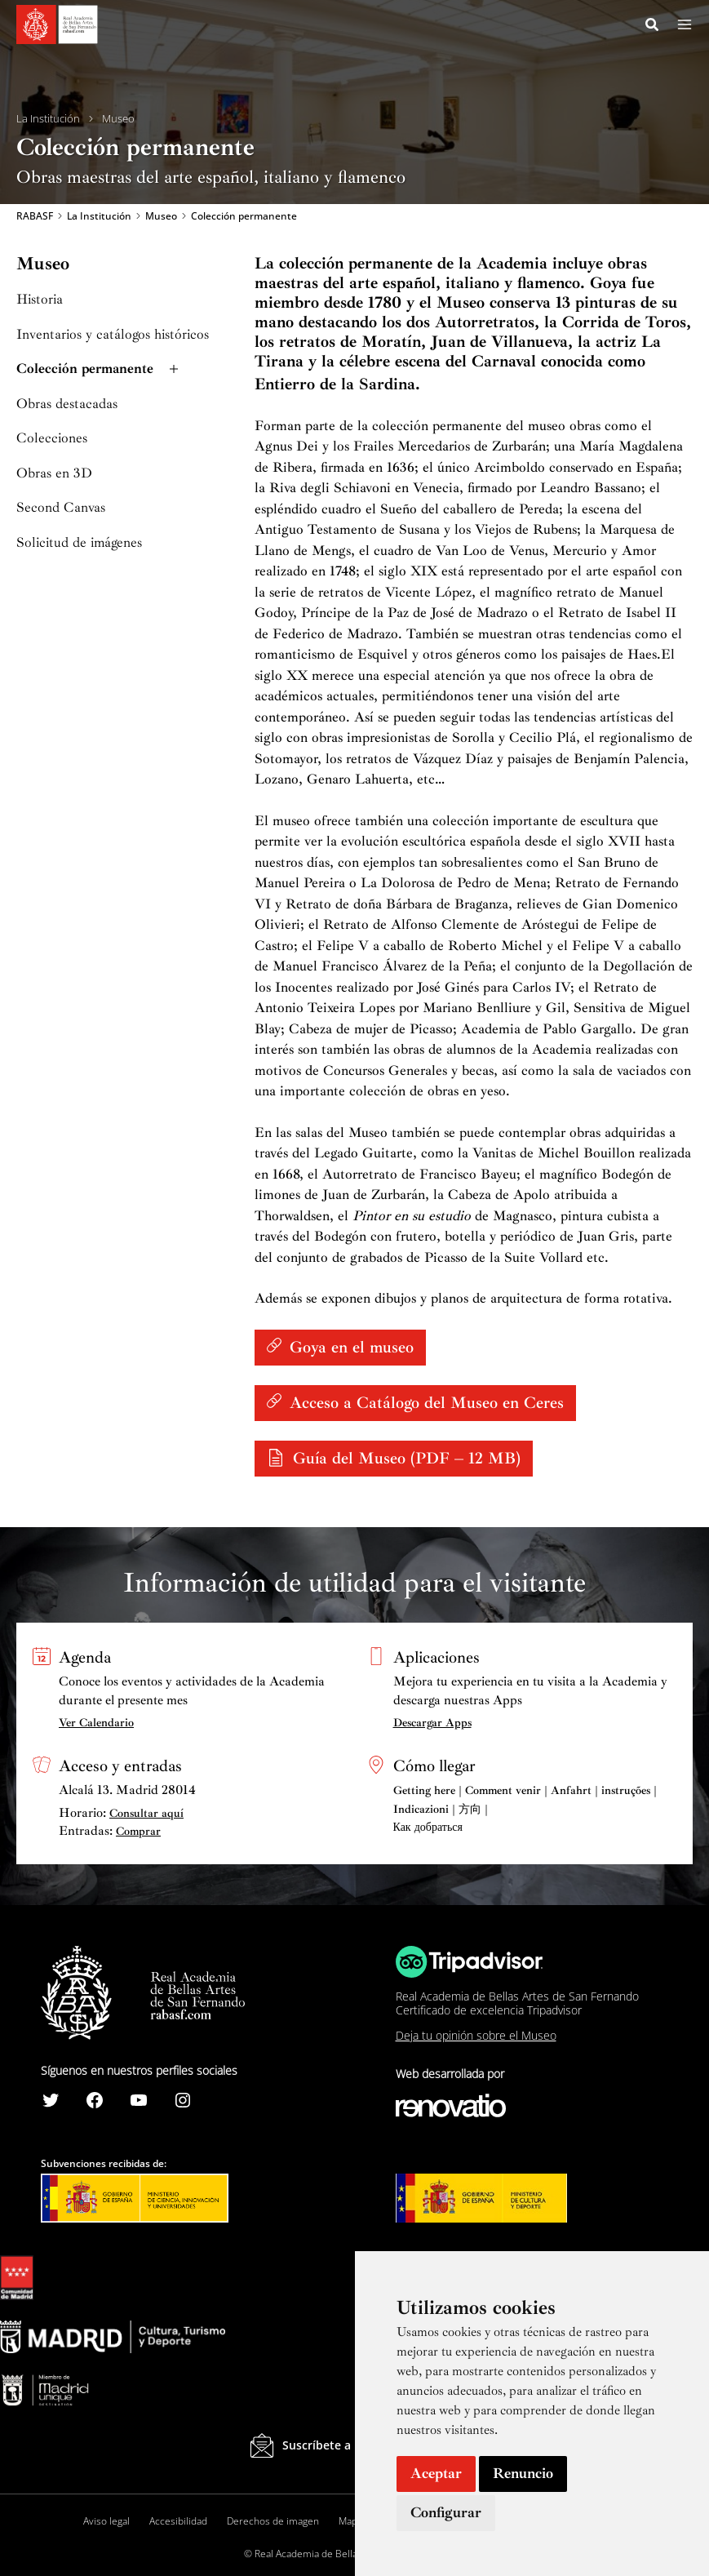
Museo (118, 118)
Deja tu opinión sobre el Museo (476, 2035)
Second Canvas (60, 509)
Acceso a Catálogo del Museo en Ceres (427, 1404)
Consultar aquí (146, 1813)
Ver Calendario (96, 1723)
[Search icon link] (652, 27)
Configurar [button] (445, 2512)
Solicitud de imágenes (79, 544)
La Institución (48, 118)
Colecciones (51, 440)
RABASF (34, 217)
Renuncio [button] (523, 2473)
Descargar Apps (432, 1723)
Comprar (138, 1831)
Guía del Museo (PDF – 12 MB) (407, 1460)
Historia (39, 301)
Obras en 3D (54, 474)
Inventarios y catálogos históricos (112, 335)
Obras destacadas (66, 405)
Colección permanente (99, 371)
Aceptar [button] (436, 2473)
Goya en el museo (352, 1349)
